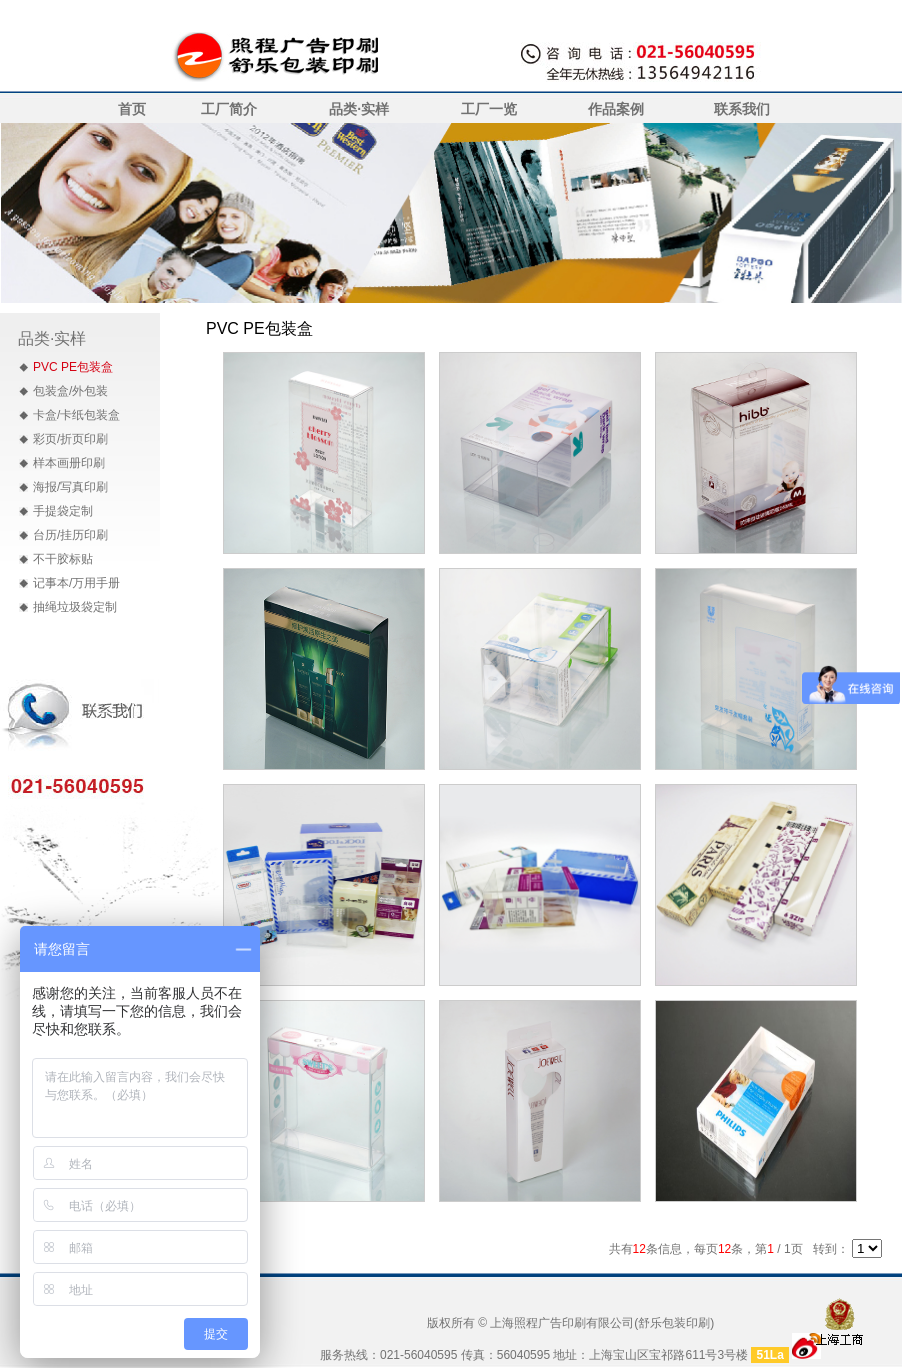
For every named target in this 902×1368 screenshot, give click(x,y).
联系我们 (742, 109)
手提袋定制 (63, 511)
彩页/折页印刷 (70, 439)
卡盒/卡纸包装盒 (76, 415)
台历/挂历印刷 (70, 535)
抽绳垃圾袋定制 (75, 607)
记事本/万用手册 (76, 583)
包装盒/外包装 (70, 391)
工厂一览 (489, 109)
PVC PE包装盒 (73, 367)
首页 (132, 109)
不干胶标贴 (63, 559)
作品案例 (616, 109)
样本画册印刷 (69, 463)
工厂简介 (229, 109)
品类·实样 (359, 109)
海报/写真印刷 (70, 487)
